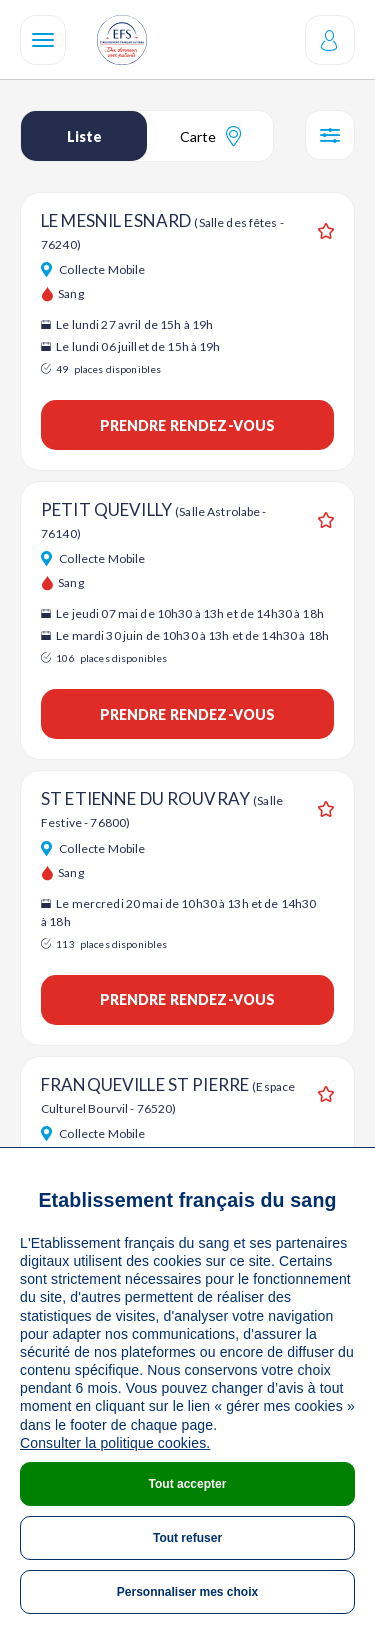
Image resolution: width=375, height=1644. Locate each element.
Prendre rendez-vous (188, 425)
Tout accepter (188, 1484)
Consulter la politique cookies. (115, 1443)
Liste (84, 136)
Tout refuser (187, 1538)
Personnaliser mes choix (187, 1592)
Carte (210, 136)
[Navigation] (43, 40)
